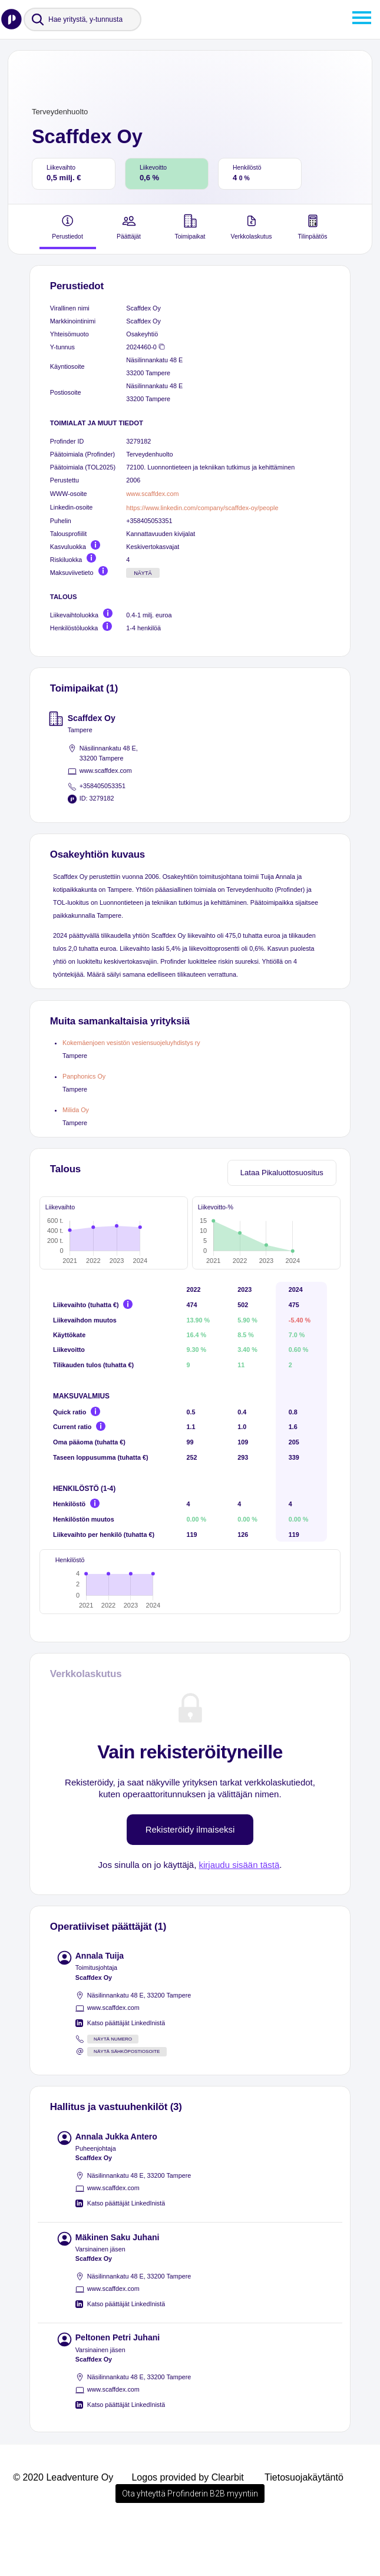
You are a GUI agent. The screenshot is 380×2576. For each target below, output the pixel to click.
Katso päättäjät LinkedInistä (126, 2072)
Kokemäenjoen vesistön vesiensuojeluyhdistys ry (131, 1042)
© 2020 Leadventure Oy (63, 2527)
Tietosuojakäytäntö (304, 2527)
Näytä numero (113, 2088)
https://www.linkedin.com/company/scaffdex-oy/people (202, 507)
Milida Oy (75, 1109)
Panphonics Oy (83, 1076)
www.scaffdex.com (152, 493)
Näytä (143, 573)
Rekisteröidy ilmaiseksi (190, 1879)
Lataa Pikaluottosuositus (281, 1172)
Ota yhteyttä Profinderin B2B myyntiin (190, 2543)
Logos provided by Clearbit (187, 2527)
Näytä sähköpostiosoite (127, 2101)
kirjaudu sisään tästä (239, 1914)
